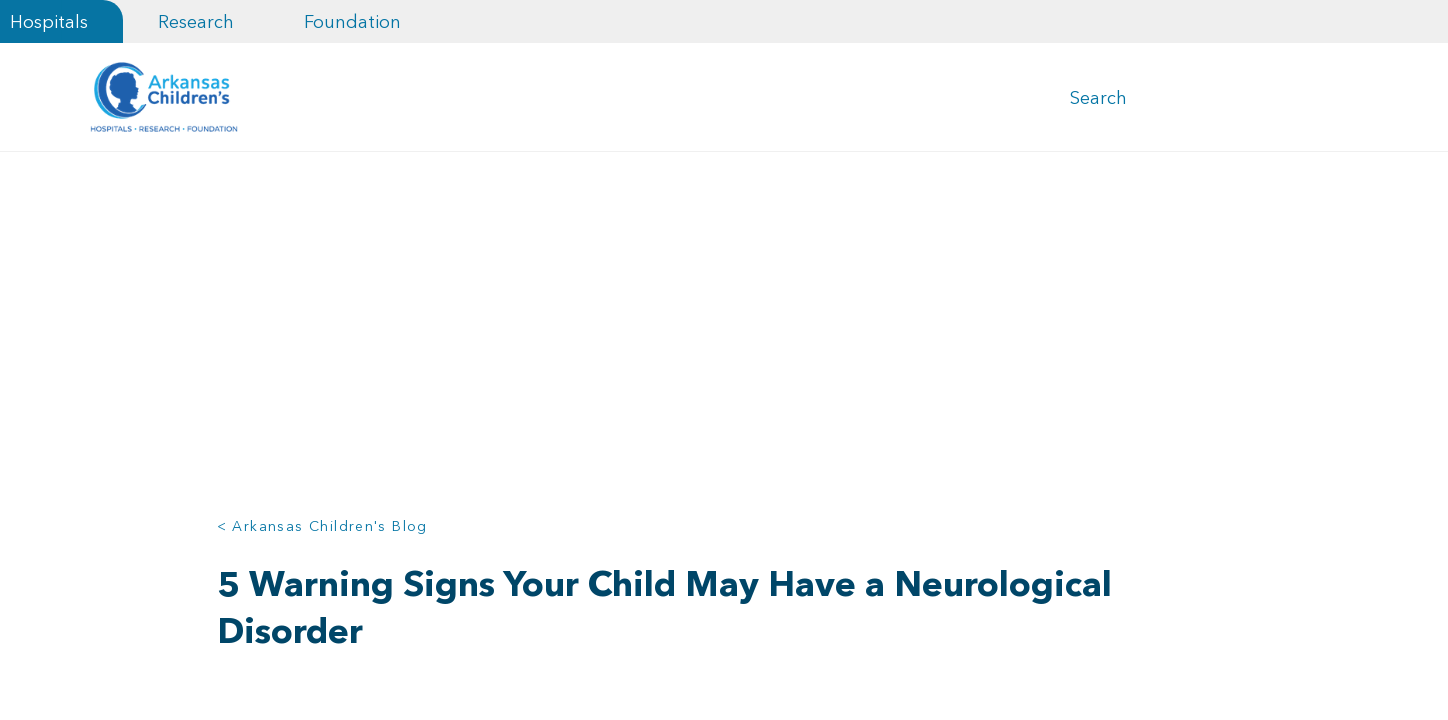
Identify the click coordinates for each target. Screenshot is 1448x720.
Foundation (352, 21)
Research (196, 21)
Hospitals (49, 21)
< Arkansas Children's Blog (322, 528)
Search (1098, 98)
